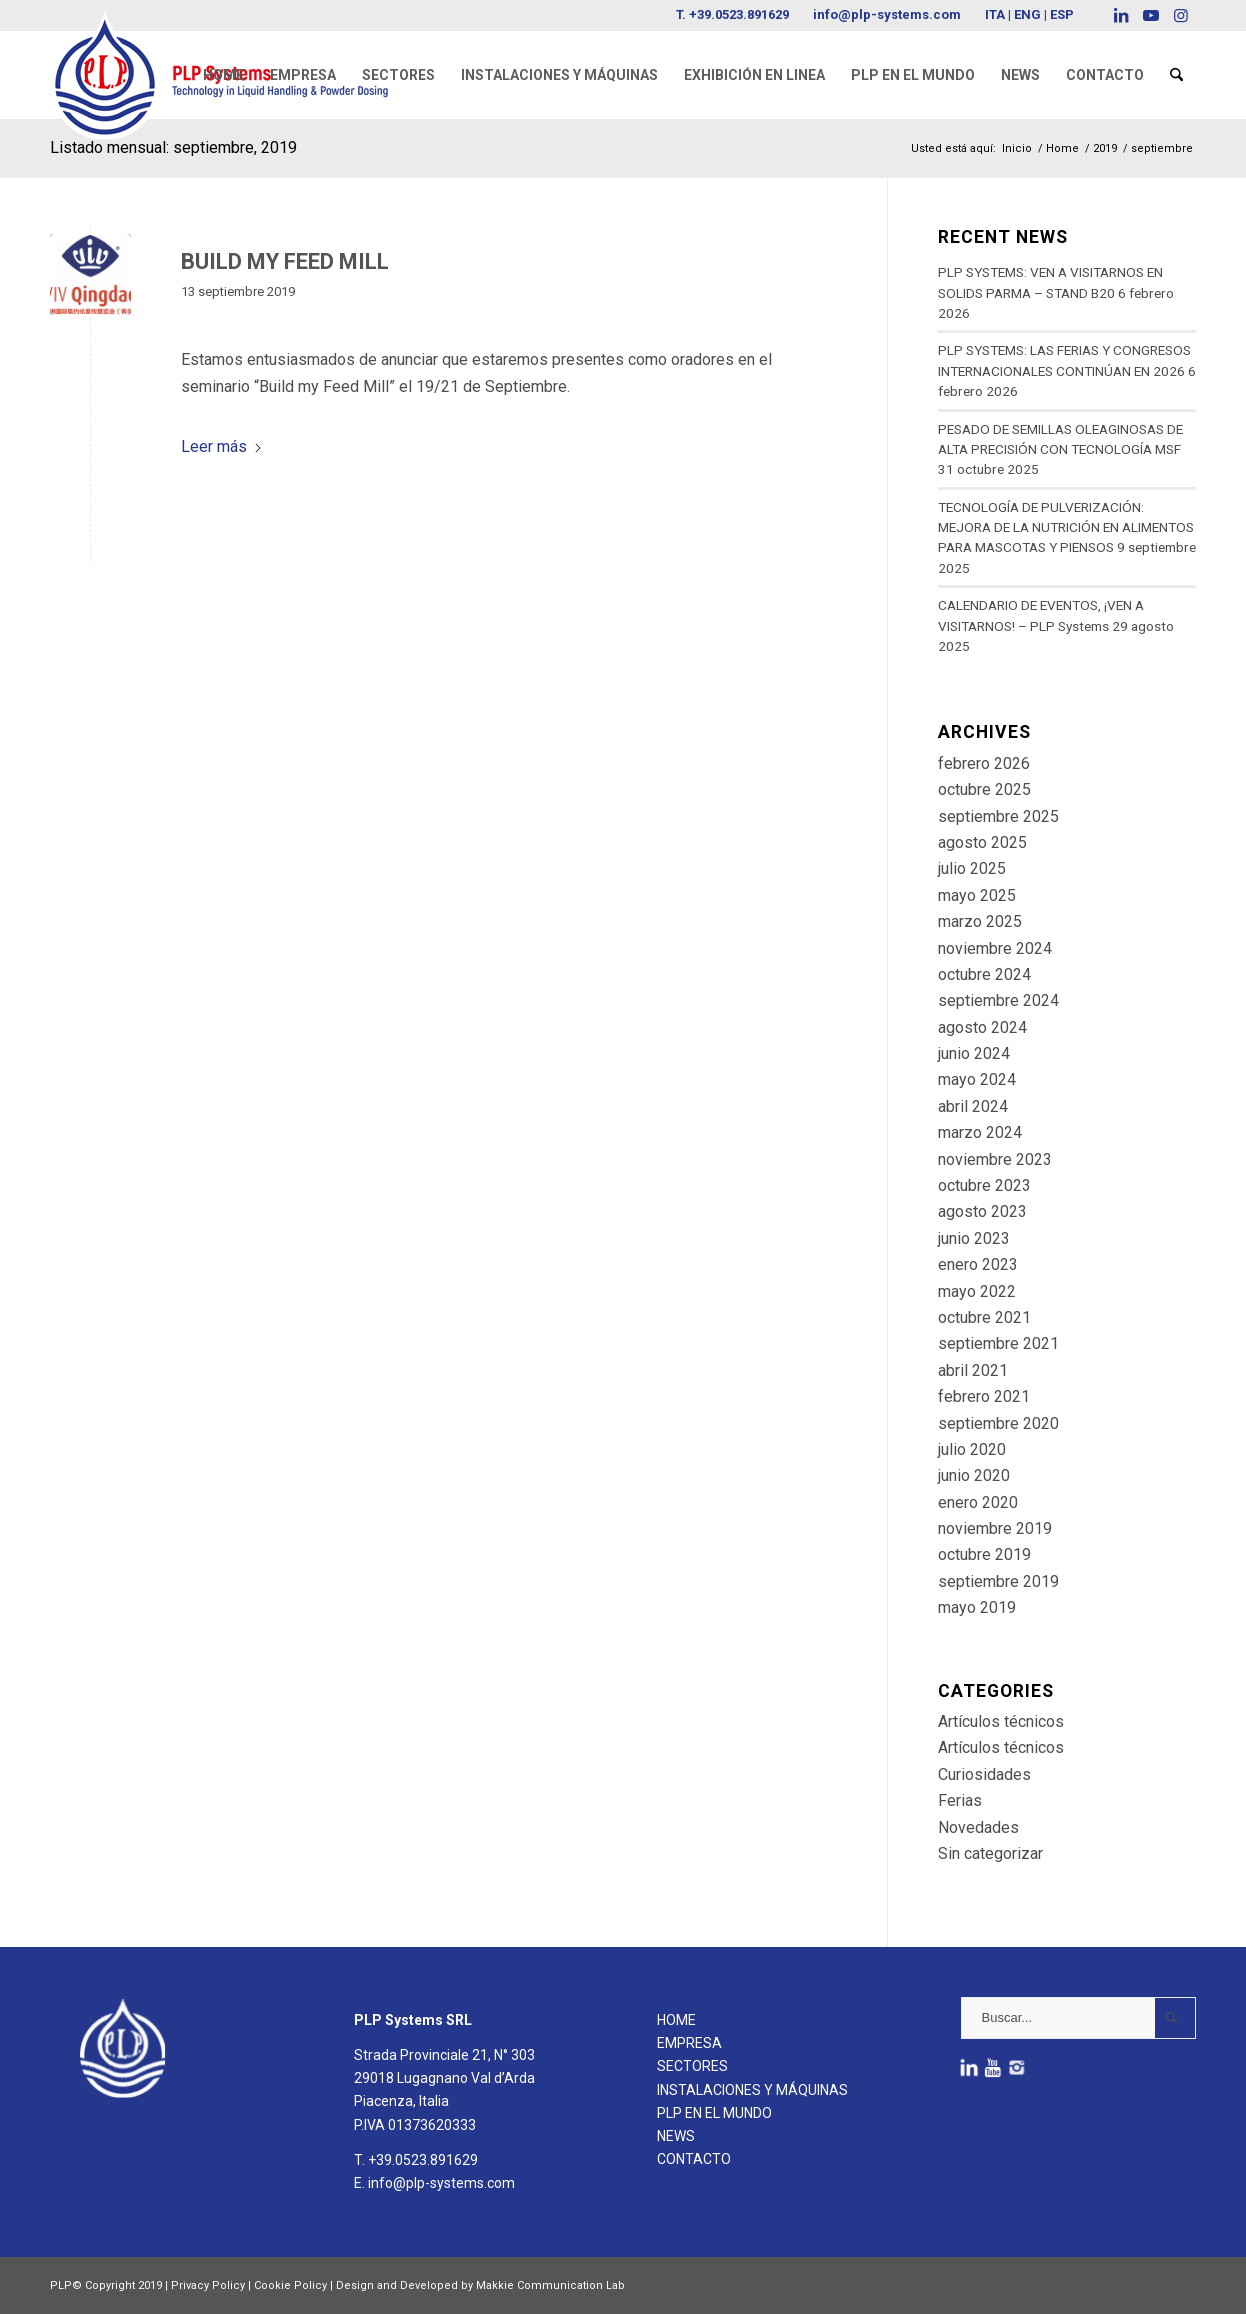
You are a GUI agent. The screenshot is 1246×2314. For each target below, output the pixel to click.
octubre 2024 (984, 974)
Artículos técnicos (1001, 1721)
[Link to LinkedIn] (1120, 15)
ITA (995, 14)
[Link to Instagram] (1181, 15)
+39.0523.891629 (739, 14)
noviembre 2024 (995, 948)
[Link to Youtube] (1150, 15)
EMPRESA (689, 2043)
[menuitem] (223, 75)
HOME (676, 2020)
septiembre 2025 (998, 816)
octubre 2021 (984, 1317)
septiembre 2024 (998, 1000)
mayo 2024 (977, 1079)
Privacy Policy (208, 2285)
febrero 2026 (984, 763)
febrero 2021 (984, 1396)
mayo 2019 (977, 1607)
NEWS (676, 2136)
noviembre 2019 (995, 1528)
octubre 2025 (984, 789)
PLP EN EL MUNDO (714, 2113)
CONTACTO (694, 2159)
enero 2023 (978, 1264)
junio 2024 (974, 1053)
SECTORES (692, 2066)
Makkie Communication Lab (550, 2285)
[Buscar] (1176, 75)
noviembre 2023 (995, 1159)
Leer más (222, 446)
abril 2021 (973, 1370)
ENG (1027, 14)
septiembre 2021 (998, 1343)
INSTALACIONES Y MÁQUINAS (752, 2090)
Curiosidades (984, 1774)
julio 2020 (972, 1449)
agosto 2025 (982, 842)
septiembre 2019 (998, 1581)
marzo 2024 (980, 1132)
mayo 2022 (977, 1291)
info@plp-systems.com (887, 14)
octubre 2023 (984, 1185)
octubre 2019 (984, 1554)
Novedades (978, 1827)
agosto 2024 (982, 1027)
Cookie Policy (290, 2285)
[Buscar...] (1078, 2018)
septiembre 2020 (998, 1423)
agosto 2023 (982, 1211)
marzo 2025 (980, 921)
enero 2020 (978, 1502)
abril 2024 (973, 1106)
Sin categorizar (990, 1853)
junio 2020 (974, 1475)
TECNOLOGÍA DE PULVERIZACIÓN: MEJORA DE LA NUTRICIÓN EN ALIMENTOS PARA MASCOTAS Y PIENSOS (1066, 527)
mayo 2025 (977, 895)
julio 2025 (972, 868)
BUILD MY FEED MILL (285, 261)
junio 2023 (974, 1238)
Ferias (960, 1800)
